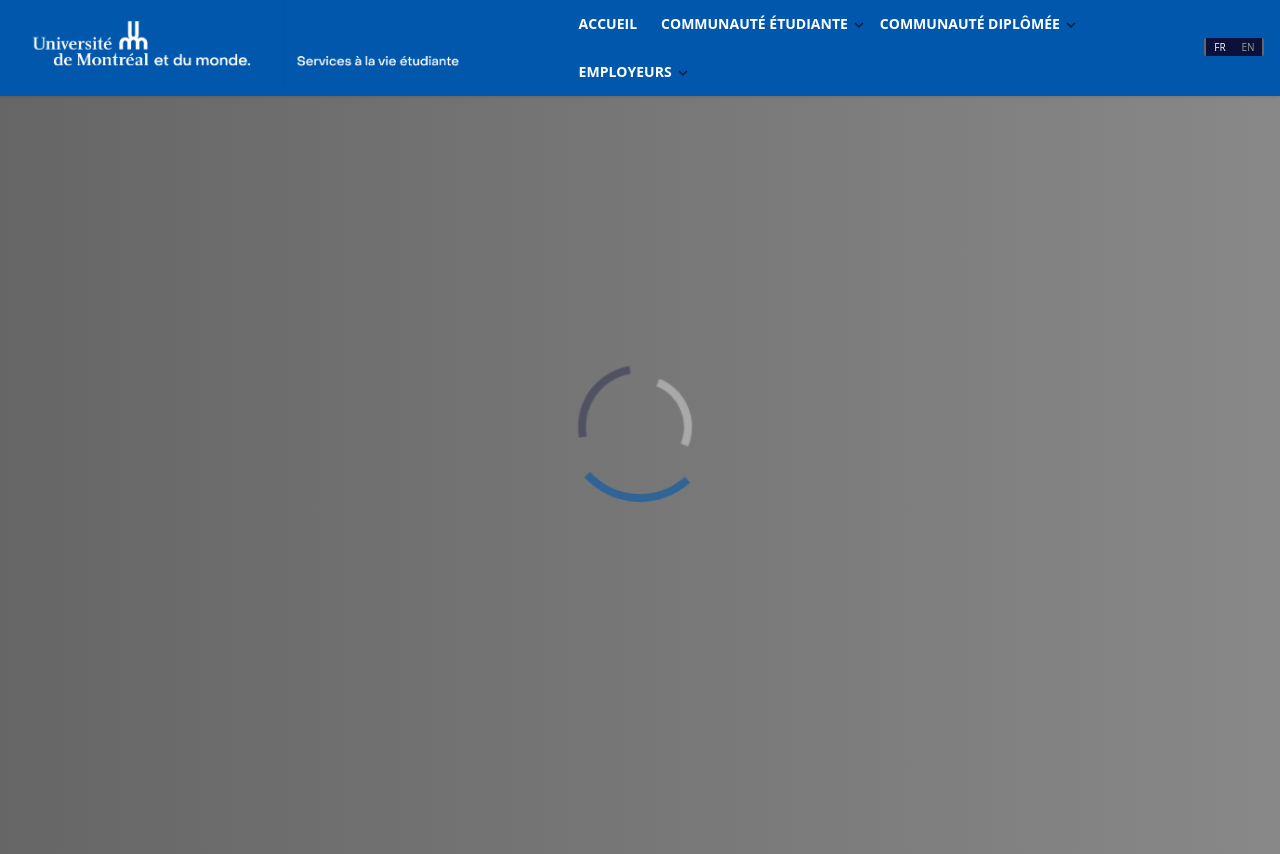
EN (1247, 47)
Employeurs (625, 71)
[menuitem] (608, 24)
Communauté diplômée (970, 23)
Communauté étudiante (754, 23)
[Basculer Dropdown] (859, 24)
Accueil (608, 23)
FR (1219, 47)
